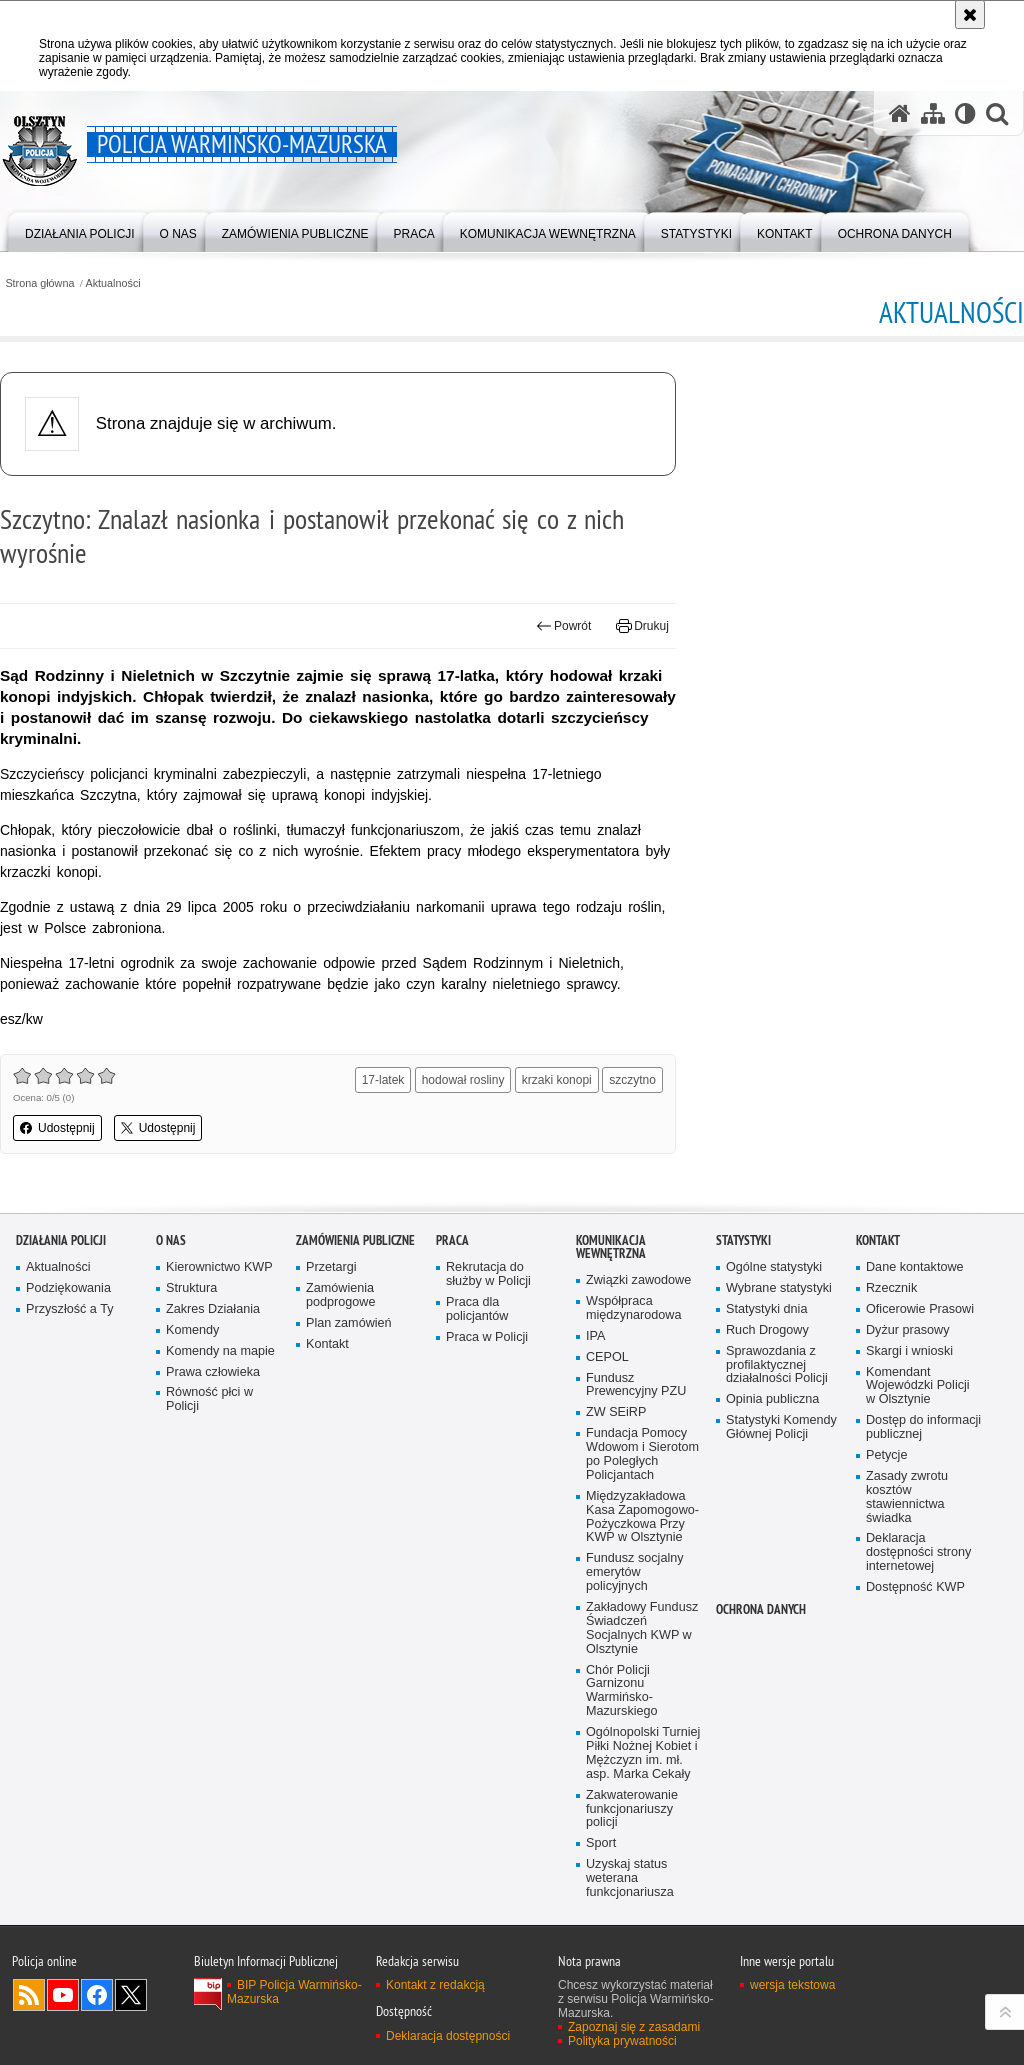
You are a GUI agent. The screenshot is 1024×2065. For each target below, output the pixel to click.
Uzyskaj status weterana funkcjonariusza (630, 1878)
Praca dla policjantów (477, 1309)
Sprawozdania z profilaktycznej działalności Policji (777, 1365)
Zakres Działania (213, 1309)
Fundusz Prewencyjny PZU (636, 1385)
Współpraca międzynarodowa (633, 1308)
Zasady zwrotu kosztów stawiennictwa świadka (907, 1497)
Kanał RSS (29, 1995)
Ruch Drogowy (767, 1330)
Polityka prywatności (622, 2041)
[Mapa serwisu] (933, 113)
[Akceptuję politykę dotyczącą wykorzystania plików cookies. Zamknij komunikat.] (970, 14)
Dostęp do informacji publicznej (923, 1427)
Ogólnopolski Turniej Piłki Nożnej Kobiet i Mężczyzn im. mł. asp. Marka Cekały (643, 1753)
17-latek (383, 1080)
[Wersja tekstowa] (965, 113)
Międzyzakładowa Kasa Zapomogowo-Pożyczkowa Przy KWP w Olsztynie (642, 1517)
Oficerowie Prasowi (920, 1309)
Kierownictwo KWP (219, 1267)
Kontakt (327, 1344)
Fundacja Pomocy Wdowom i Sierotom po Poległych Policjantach (642, 1454)
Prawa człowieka (213, 1372)
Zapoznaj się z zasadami (634, 2027)
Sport (601, 1843)
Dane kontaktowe (915, 1267)
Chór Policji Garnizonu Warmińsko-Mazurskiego (622, 1691)
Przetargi (331, 1267)
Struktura (191, 1288)
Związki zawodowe (638, 1280)
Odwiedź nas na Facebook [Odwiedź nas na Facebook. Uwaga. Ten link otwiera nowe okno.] (97, 1995)
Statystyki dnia (766, 1309)
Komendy (192, 1330)
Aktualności (113, 283)
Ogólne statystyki (774, 1267)
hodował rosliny (463, 1080)
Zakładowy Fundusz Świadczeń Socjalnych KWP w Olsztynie (642, 1628)
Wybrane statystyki (779, 1288)
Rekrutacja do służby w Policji (488, 1274)
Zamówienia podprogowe (341, 1295)
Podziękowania (68, 1288)
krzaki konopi (557, 1080)
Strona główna (39, 283)
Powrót (564, 626)
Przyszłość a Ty (69, 1309)
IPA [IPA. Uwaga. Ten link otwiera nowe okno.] (595, 1336)
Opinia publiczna (772, 1399)
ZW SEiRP (616, 1412)
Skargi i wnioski (909, 1351)
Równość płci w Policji (209, 1399)
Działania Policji (61, 1240)
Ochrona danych (761, 1609)
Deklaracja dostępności (448, 2036)
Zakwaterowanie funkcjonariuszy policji (632, 1809)
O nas (171, 1240)
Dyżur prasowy (908, 1330)
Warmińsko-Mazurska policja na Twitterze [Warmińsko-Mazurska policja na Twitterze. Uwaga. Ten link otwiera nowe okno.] (131, 1995)
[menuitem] (80, 230)
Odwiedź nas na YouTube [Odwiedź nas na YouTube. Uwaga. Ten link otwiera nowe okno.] (63, 1995)
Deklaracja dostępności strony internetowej (918, 1552)
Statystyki (743, 1240)
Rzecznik (891, 1288)
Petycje (886, 1455)
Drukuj (642, 626)
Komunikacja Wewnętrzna (611, 1247)
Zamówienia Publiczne (355, 1240)
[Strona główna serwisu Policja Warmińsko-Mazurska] (900, 113)
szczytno (632, 1080)
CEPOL (607, 1357)
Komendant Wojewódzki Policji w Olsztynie (918, 1386)
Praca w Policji (487, 1337)
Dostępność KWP (915, 1587)
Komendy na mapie (220, 1351)
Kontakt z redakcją (435, 1985)
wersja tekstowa (792, 1985)
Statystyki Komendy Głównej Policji (781, 1427)
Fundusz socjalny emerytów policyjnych (635, 1572)
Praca (452, 1240)
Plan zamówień (349, 1323)
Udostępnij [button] (57, 1128)
